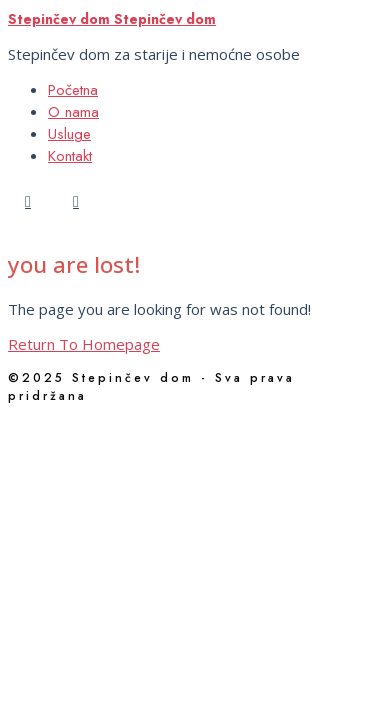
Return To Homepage (84, 344)
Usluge (69, 134)
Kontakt (70, 156)
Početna (73, 90)
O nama (73, 112)
